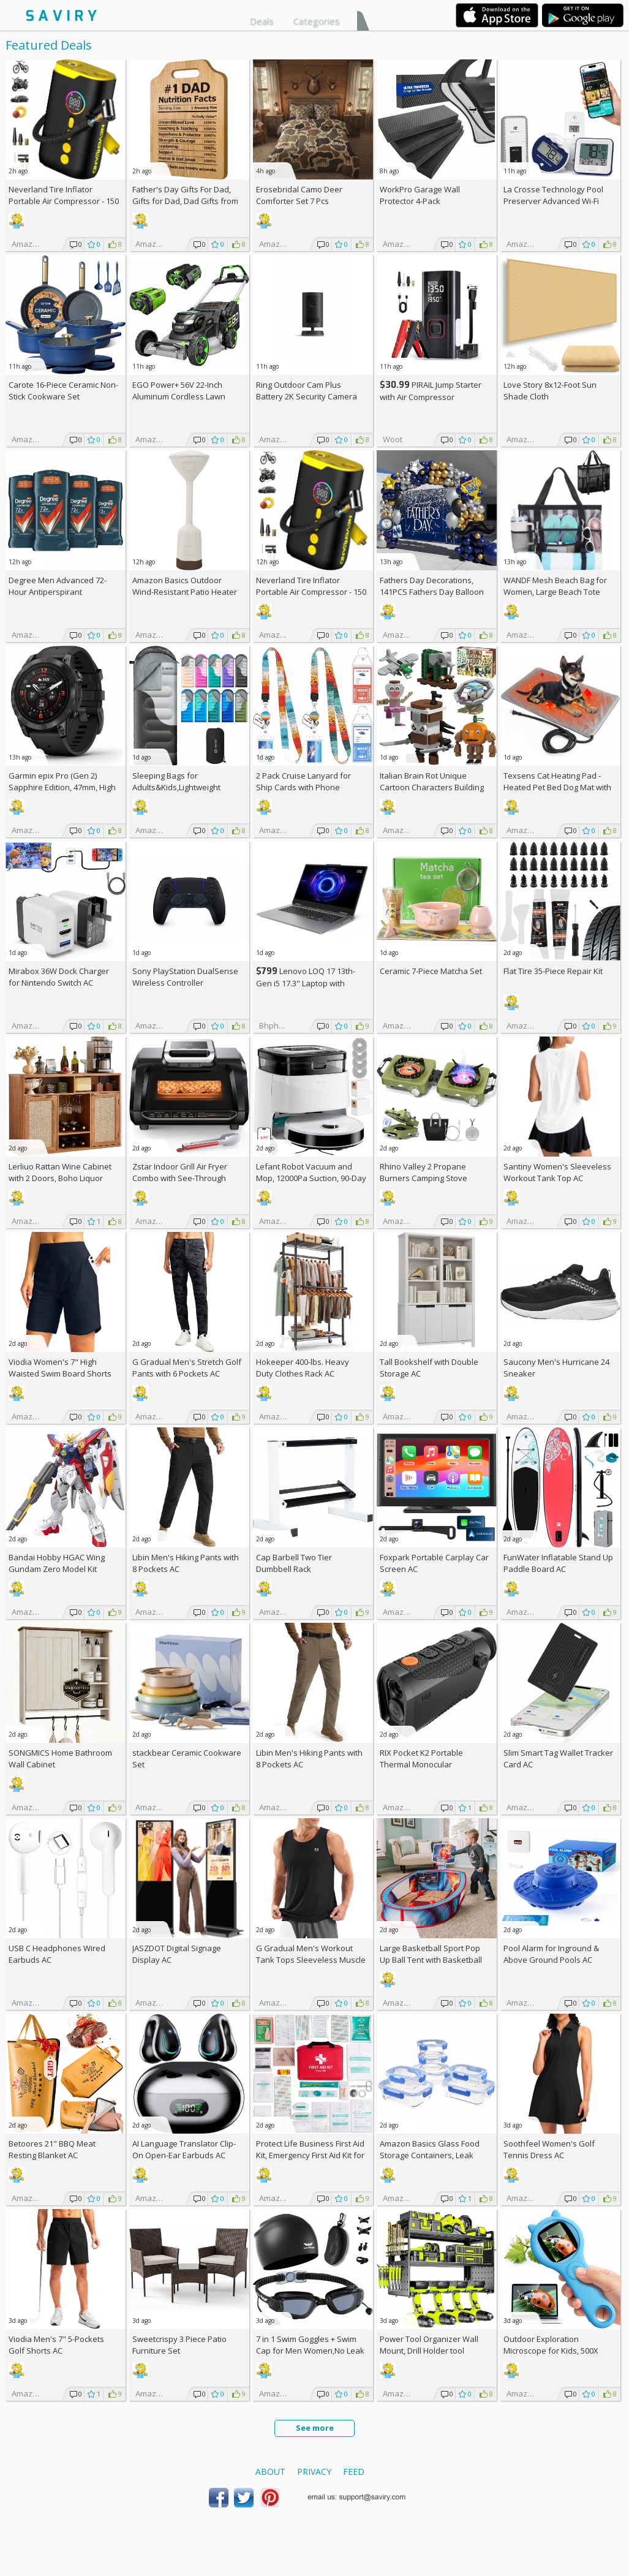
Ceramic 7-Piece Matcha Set (431, 970)
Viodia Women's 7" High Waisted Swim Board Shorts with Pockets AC (60, 1373)
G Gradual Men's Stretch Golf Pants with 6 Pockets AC (186, 1367)
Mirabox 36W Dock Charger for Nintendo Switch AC (59, 976)
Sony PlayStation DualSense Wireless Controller (185, 976)
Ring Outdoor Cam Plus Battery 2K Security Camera (306, 390)
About (270, 2471)
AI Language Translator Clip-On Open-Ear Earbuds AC (184, 2149)
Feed (353, 2471)
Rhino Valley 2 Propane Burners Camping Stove (423, 1172)
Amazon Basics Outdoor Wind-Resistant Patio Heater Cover (184, 592)
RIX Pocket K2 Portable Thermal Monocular (421, 1758)
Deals (262, 21)
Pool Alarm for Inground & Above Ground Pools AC (551, 1954)
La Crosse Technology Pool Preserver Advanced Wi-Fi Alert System (553, 201)
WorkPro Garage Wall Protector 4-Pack (420, 195)
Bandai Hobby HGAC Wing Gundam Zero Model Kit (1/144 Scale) (57, 1569)
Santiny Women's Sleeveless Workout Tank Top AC (557, 1172)
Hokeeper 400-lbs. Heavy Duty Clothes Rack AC (302, 1367)
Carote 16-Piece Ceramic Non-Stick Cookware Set (63, 390)
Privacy (314, 2471)
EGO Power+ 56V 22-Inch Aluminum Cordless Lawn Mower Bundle (178, 396)
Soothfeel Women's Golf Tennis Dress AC (549, 2149)
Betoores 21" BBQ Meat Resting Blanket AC (52, 2149)
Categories (316, 21)
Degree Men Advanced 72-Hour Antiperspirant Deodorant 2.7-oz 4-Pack (58, 592)
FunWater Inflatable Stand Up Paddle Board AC (558, 1563)
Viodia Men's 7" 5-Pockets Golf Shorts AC (56, 2344)
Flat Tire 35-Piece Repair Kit (553, 970)
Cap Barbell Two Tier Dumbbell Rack (294, 1563)
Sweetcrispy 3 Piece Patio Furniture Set (179, 2344)
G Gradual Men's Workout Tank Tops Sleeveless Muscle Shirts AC (311, 1960)
